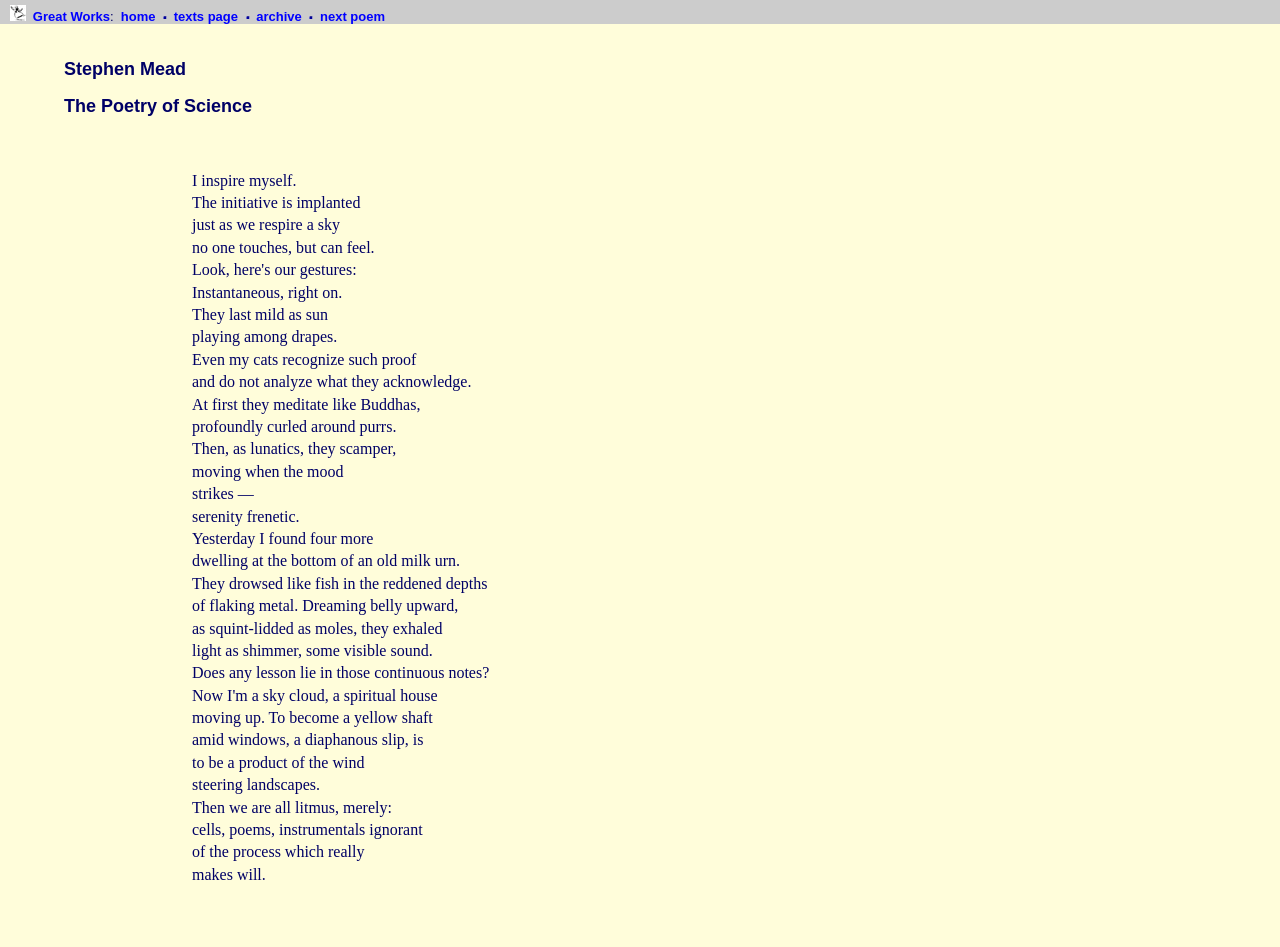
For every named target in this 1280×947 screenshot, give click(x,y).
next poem (352, 16)
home (140, 16)
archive (280, 16)
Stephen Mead (125, 69)
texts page (208, 16)
